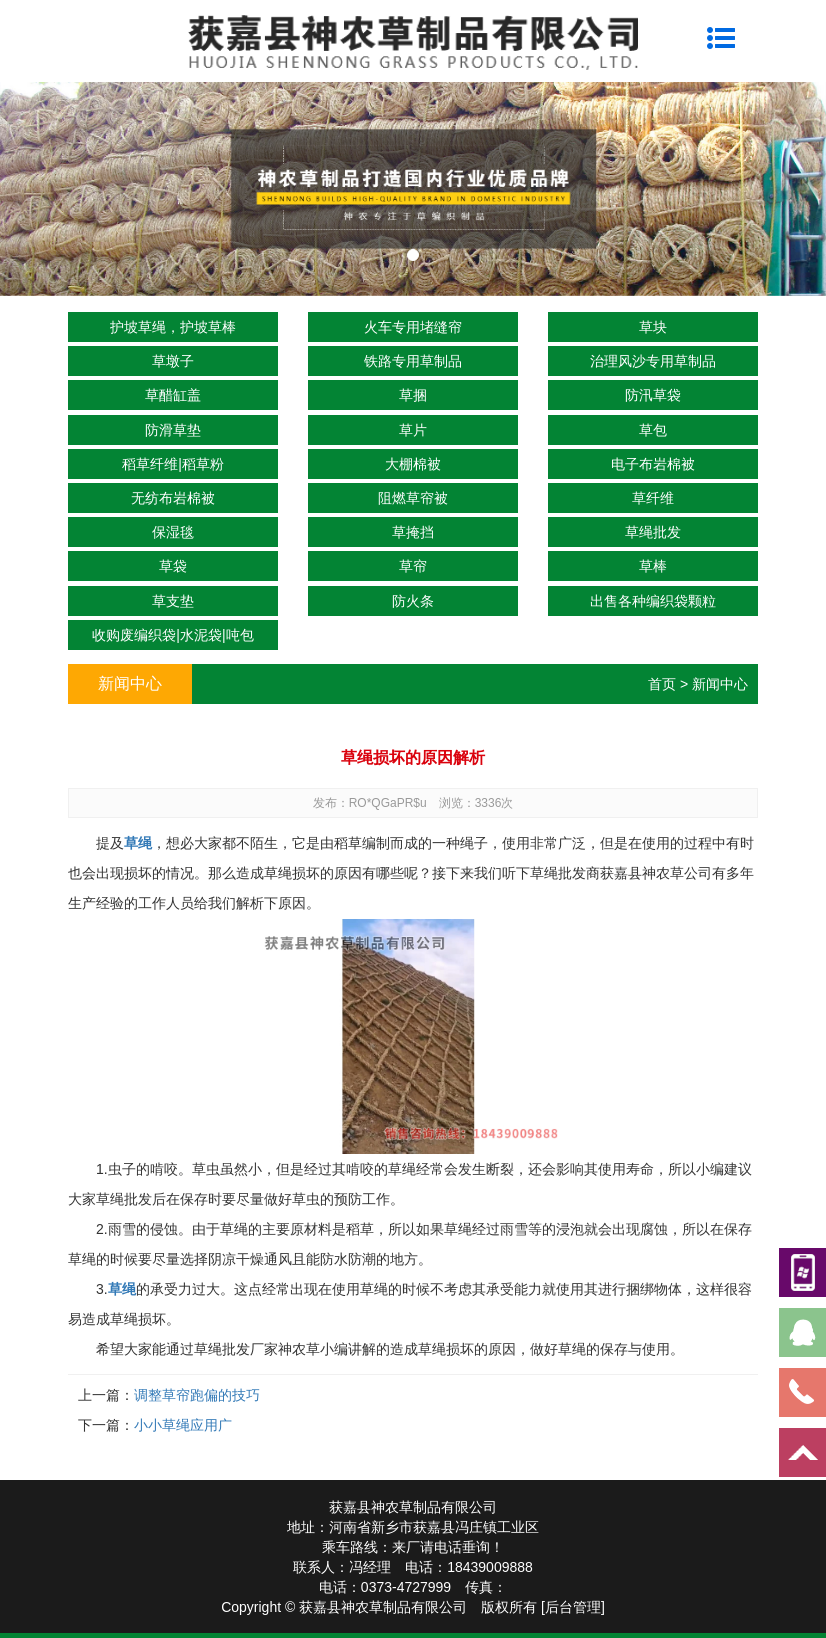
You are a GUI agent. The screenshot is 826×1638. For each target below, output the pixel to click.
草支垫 (173, 601)
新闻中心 (720, 684)
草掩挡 (413, 532)
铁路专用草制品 (413, 361)
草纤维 (653, 498)
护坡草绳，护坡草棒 (173, 327)
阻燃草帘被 (413, 498)
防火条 (413, 601)
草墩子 (173, 361)
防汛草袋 (653, 395)
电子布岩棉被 (653, 464)
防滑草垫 (173, 430)
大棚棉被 (413, 464)
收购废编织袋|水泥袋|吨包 (172, 635)
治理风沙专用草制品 (653, 361)
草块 (653, 327)
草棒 (653, 566)
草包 (653, 430)
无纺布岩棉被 (173, 498)
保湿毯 (173, 532)
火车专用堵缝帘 (413, 327)
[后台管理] (573, 1607)
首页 (662, 684)
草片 (413, 430)
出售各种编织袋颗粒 (653, 601)
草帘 (413, 566)
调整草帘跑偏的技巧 (197, 1395)
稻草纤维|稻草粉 (173, 464)
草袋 (173, 566)
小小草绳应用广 (183, 1425)
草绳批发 (653, 532)
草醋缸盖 (173, 395)
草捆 (413, 395)
